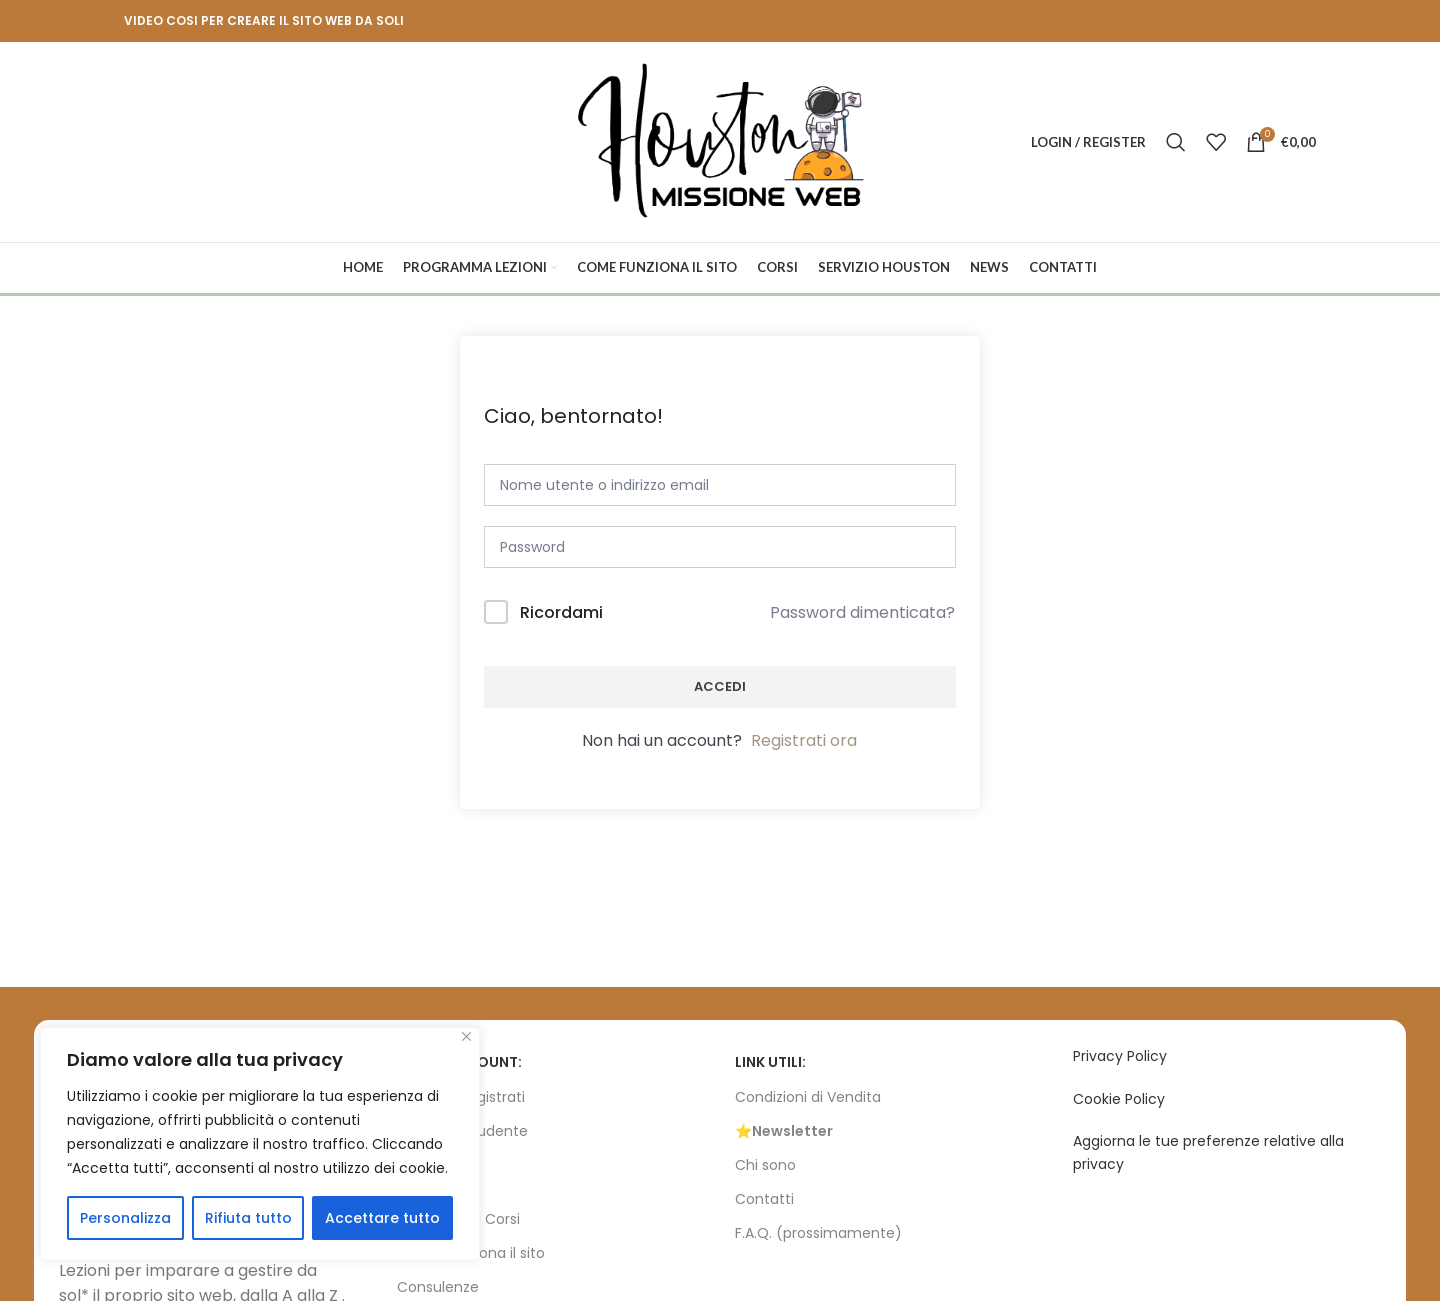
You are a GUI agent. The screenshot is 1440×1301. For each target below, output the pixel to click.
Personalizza (125, 1218)
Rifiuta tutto (248, 1218)
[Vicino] (466, 1036)
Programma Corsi (458, 1219)
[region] (260, 1144)
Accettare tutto (382, 1218)
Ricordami (561, 612)
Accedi (720, 686)
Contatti (764, 1199)
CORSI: (421, 1185)
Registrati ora (804, 740)
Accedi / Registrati (461, 1097)
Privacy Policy (1120, 1056)
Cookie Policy (1119, 1099)
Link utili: (770, 1062)
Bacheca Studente (462, 1131)
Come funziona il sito (471, 1253)
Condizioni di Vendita (808, 1097)
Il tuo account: (459, 1062)
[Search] (1176, 142)
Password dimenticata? (862, 612)
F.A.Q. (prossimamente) (818, 1233)
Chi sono (765, 1165)
